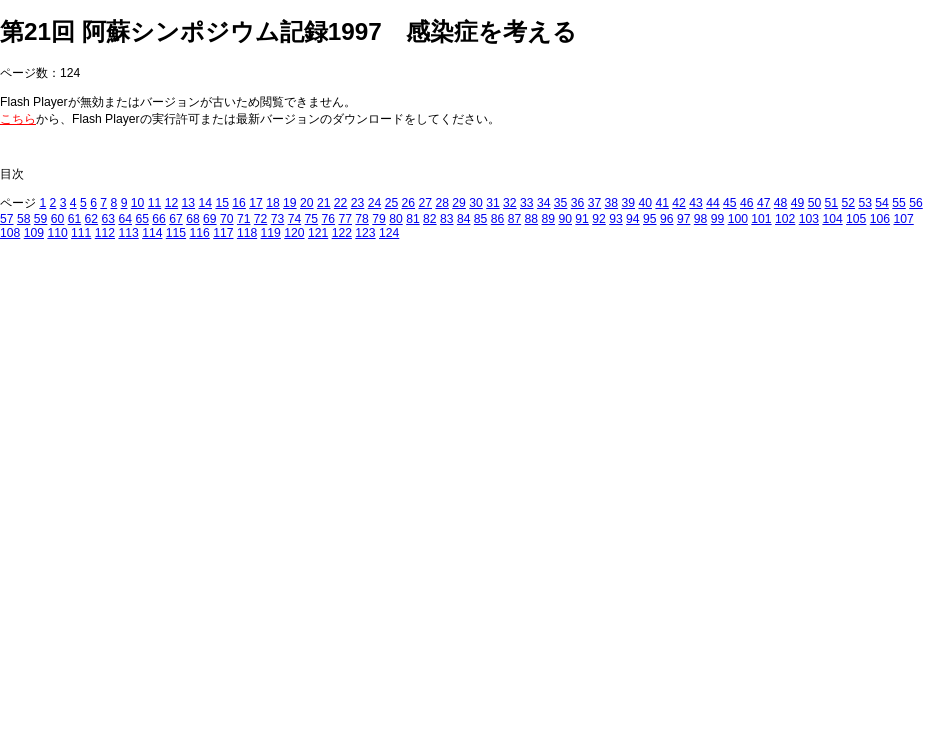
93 (616, 219)
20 (307, 203)
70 (227, 219)
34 (544, 203)
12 (172, 203)
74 (295, 219)
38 (612, 203)
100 (738, 219)
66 (159, 219)
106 (880, 219)
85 (481, 219)
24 (375, 203)
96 (667, 219)
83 (447, 219)
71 (244, 219)
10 (138, 203)
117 (223, 233)
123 (365, 233)
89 (549, 219)
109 (34, 233)
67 (176, 219)
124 (389, 233)
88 (532, 219)
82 (430, 219)
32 (510, 203)
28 (442, 203)
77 (345, 219)
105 (856, 219)
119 (271, 233)
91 (582, 219)
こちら (18, 119)
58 (24, 219)
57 (7, 219)
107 (903, 219)
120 (294, 233)
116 (200, 233)
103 (809, 219)
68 (193, 219)
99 (718, 219)
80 (396, 219)
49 (798, 203)
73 (278, 219)
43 (696, 203)
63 (109, 219)
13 (189, 203)
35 (561, 203)
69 (210, 219)
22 (341, 203)
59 (41, 219)
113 (128, 233)
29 (459, 203)
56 (916, 203)
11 (155, 203)
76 (329, 219)
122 (342, 233)
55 (899, 203)
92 (599, 219)
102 (785, 219)
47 (764, 203)
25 (392, 203)
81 (413, 219)
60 (58, 219)
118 (247, 233)
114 (152, 233)
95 (650, 219)
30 (476, 203)
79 (379, 219)
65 (142, 219)
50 (815, 203)
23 (358, 203)
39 (629, 203)
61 (75, 219)
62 (92, 219)
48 (781, 203)
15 (222, 203)
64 (125, 219)
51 (832, 203)
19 (290, 203)
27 (425, 203)
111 (81, 233)
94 (633, 219)
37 (595, 203)
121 (318, 233)
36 (578, 203)
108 (10, 233)
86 (498, 219)
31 (493, 203)
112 (105, 233)
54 (882, 203)
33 (527, 203)
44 (713, 203)
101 (761, 219)
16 (239, 203)
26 (409, 203)
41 (662, 203)
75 (312, 219)
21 (324, 203)
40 (645, 203)
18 (273, 203)
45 (730, 203)
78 (362, 219)
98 (701, 219)
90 (565, 219)
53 (865, 203)
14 (205, 203)
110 (57, 233)
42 (679, 203)
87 (515, 219)
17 (256, 203)
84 (464, 219)
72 (261, 219)
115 (176, 233)
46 (747, 203)
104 (832, 219)
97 (684, 219)
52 (849, 203)
